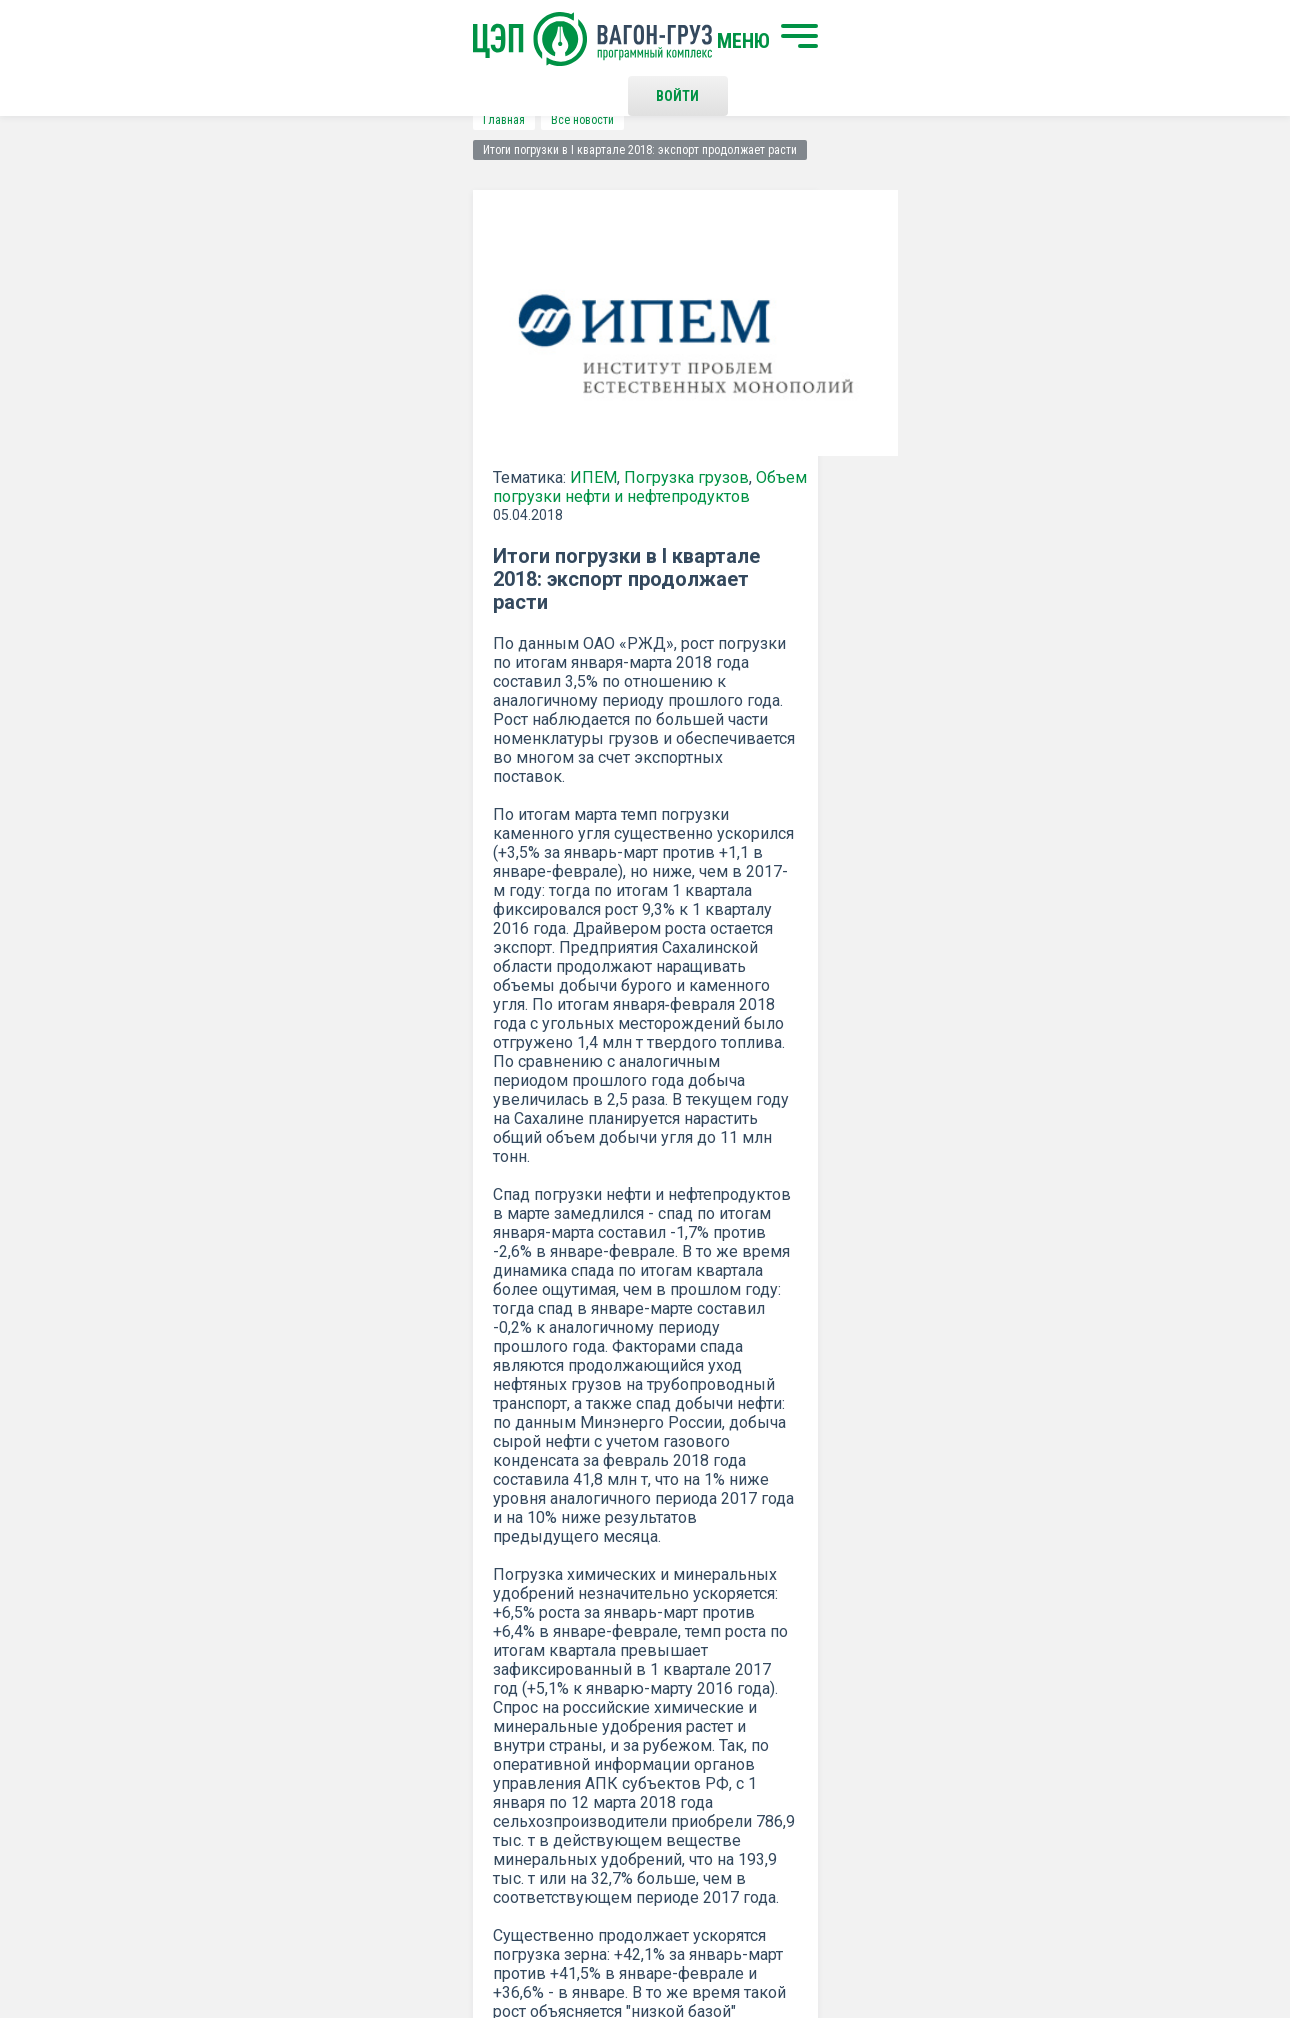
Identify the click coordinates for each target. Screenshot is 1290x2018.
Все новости (199, 120)
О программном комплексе (397, 1747)
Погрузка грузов (303, 467)
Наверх (1150, 1684)
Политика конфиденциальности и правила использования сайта (683, 1936)
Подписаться (567, 1439)
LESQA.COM (1166, 1944)
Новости (337, 1780)
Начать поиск (357, 1667)
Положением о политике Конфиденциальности (506, 1491)
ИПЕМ (210, 467)
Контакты (664, 1667)
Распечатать (840, 1211)
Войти (959, 40)
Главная (121, 120)
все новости (1060, 1211)
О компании (348, 1714)
